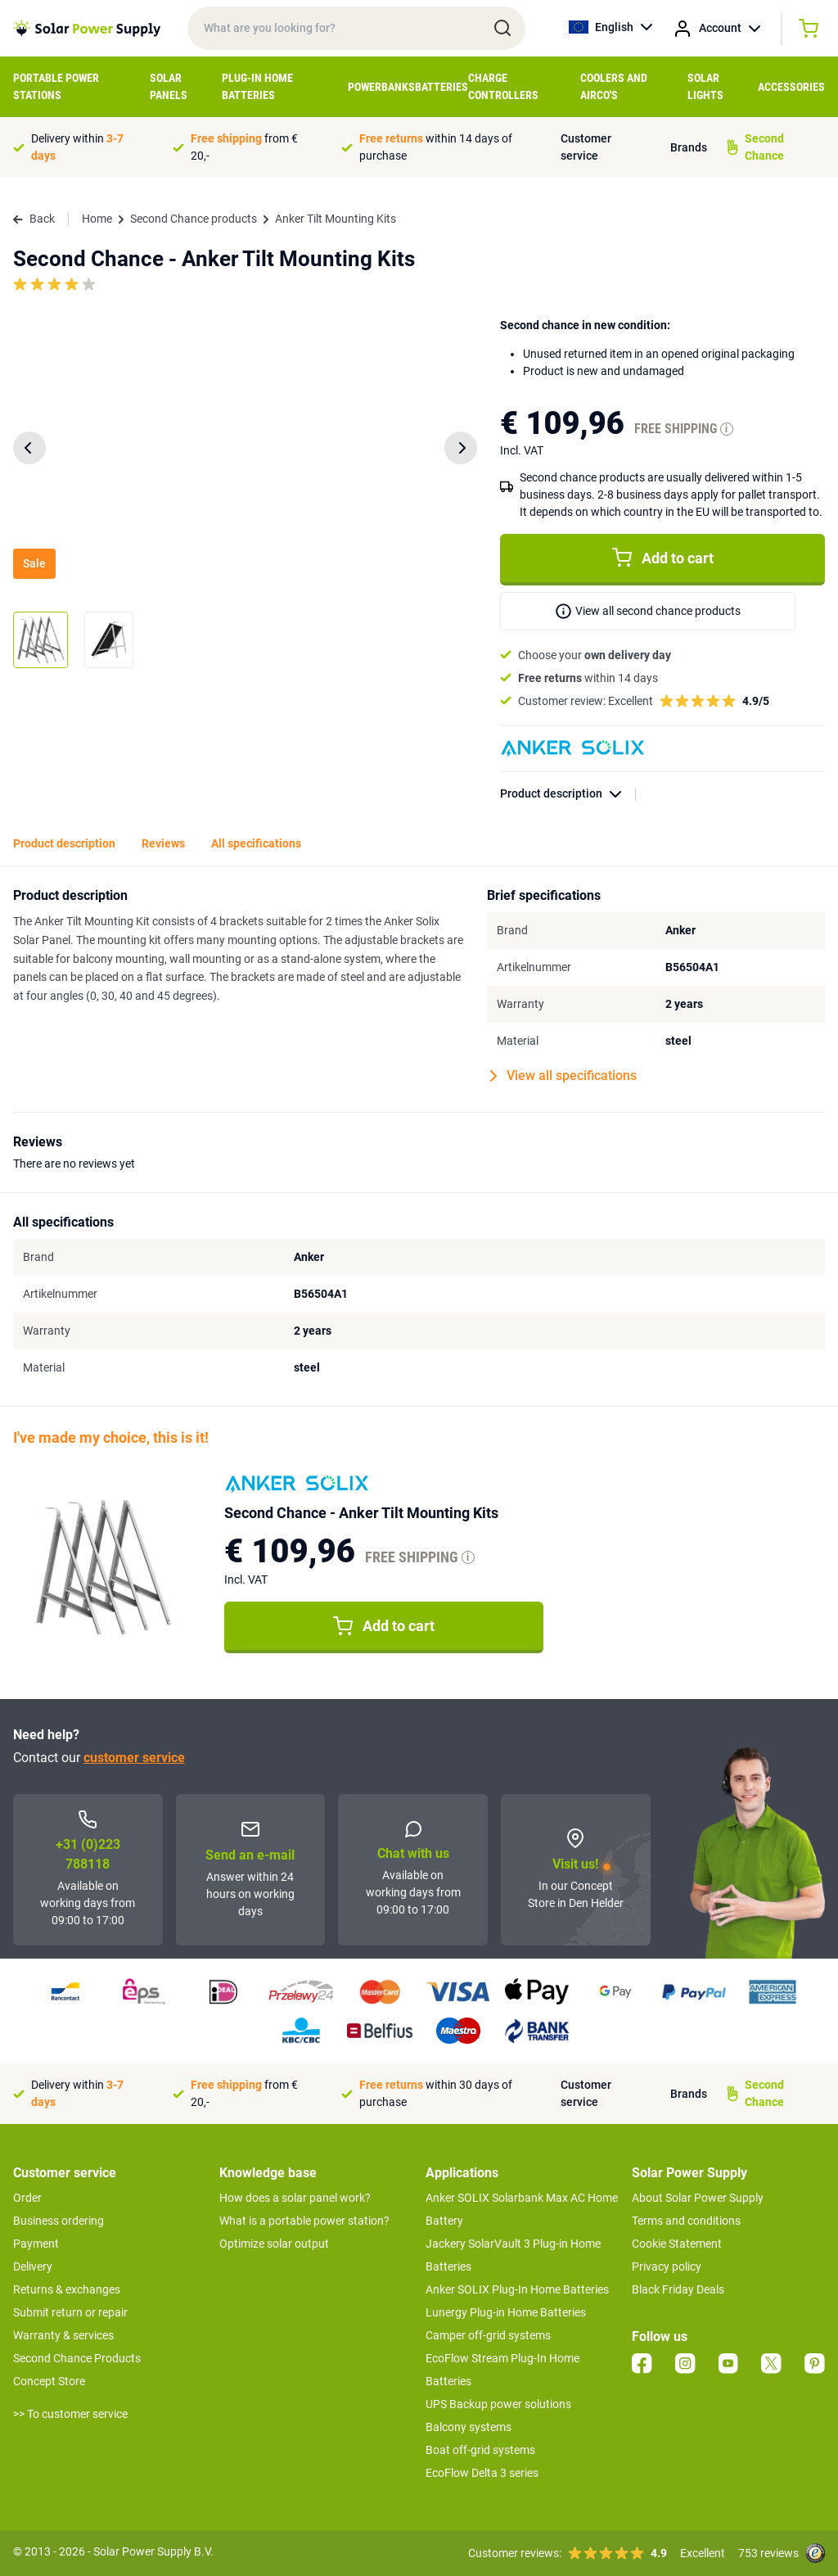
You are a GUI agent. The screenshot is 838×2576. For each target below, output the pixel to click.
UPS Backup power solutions (498, 2404)
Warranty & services (63, 2335)
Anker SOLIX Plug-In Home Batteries (517, 2289)
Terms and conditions (686, 2220)
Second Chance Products (77, 2358)
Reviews (163, 843)
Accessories (791, 86)
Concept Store (49, 2381)
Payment (36, 2243)
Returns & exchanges (66, 2289)
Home (97, 218)
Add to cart (663, 557)
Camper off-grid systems (488, 2335)
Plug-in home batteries (257, 86)
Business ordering (58, 2220)
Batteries (441, 86)
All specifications (256, 843)
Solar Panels (168, 86)
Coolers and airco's (613, 86)
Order (27, 2197)
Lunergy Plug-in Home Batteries (506, 2312)
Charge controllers (503, 86)
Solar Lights (705, 86)
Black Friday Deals (678, 2289)
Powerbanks (381, 86)
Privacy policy (666, 2266)
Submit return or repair (70, 2312)
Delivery (32, 2266)
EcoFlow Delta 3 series (482, 2472)
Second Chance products (193, 218)
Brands (688, 147)
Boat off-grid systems (480, 2449)
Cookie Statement (677, 2243)
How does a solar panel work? (295, 2197)
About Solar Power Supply (698, 2197)
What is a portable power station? (304, 2220)
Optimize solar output (274, 2243)
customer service (134, 1757)
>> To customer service (70, 2413)
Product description (568, 794)
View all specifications (563, 1076)
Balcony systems (468, 2427)
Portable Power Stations (56, 86)
